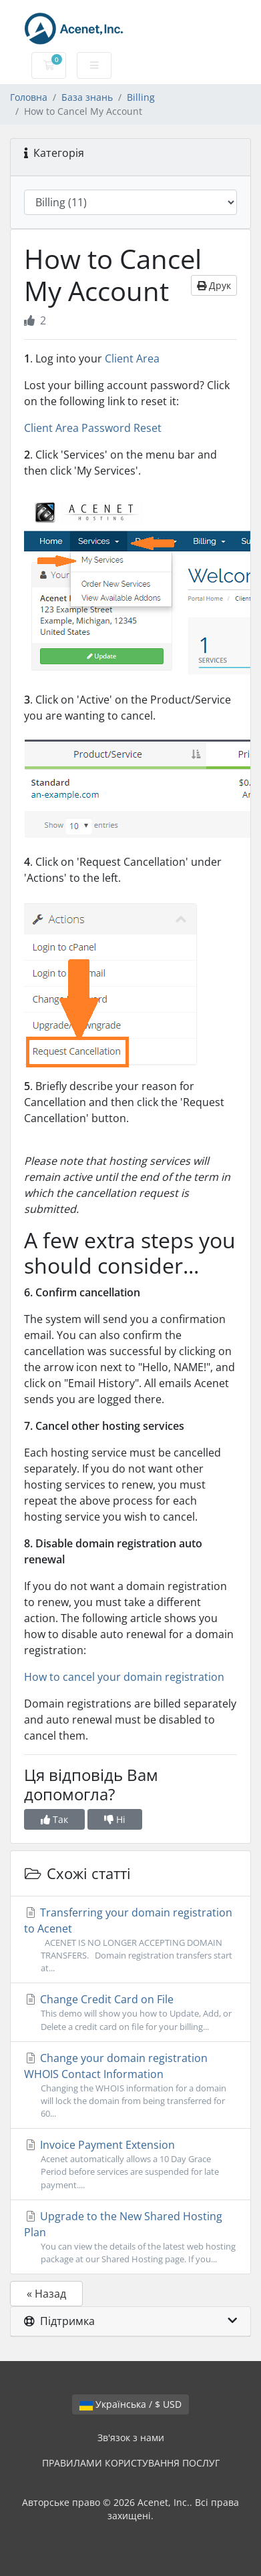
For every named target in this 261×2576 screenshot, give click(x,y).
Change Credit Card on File (130, 2012)
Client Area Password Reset (93, 428)
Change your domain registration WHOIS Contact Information (130, 2086)
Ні (114, 1819)
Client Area (132, 358)
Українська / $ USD (130, 2404)
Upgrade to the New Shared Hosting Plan (130, 2237)
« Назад (46, 2293)
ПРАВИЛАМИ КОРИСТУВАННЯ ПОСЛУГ (131, 2463)
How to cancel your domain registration (124, 1676)
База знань (87, 97)
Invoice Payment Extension (130, 2164)
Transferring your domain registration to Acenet (130, 1940)
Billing (141, 97)
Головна (28, 97)
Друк (214, 285)
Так (54, 1819)
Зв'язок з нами (130, 2437)
